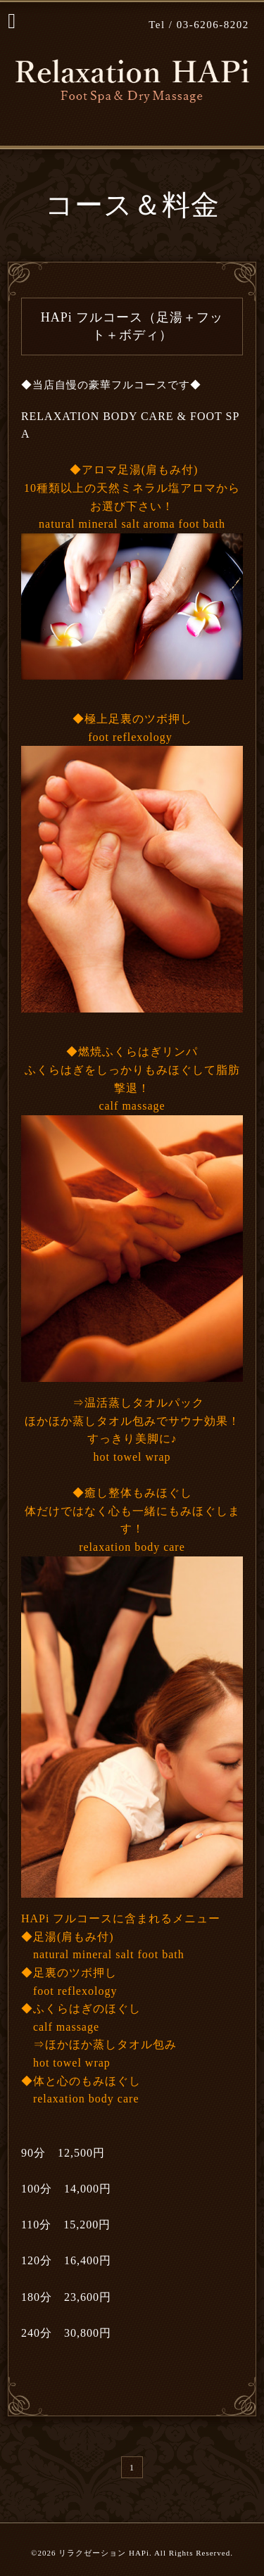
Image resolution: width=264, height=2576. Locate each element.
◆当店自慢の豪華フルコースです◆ (111, 385)
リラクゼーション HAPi (103, 2553)
